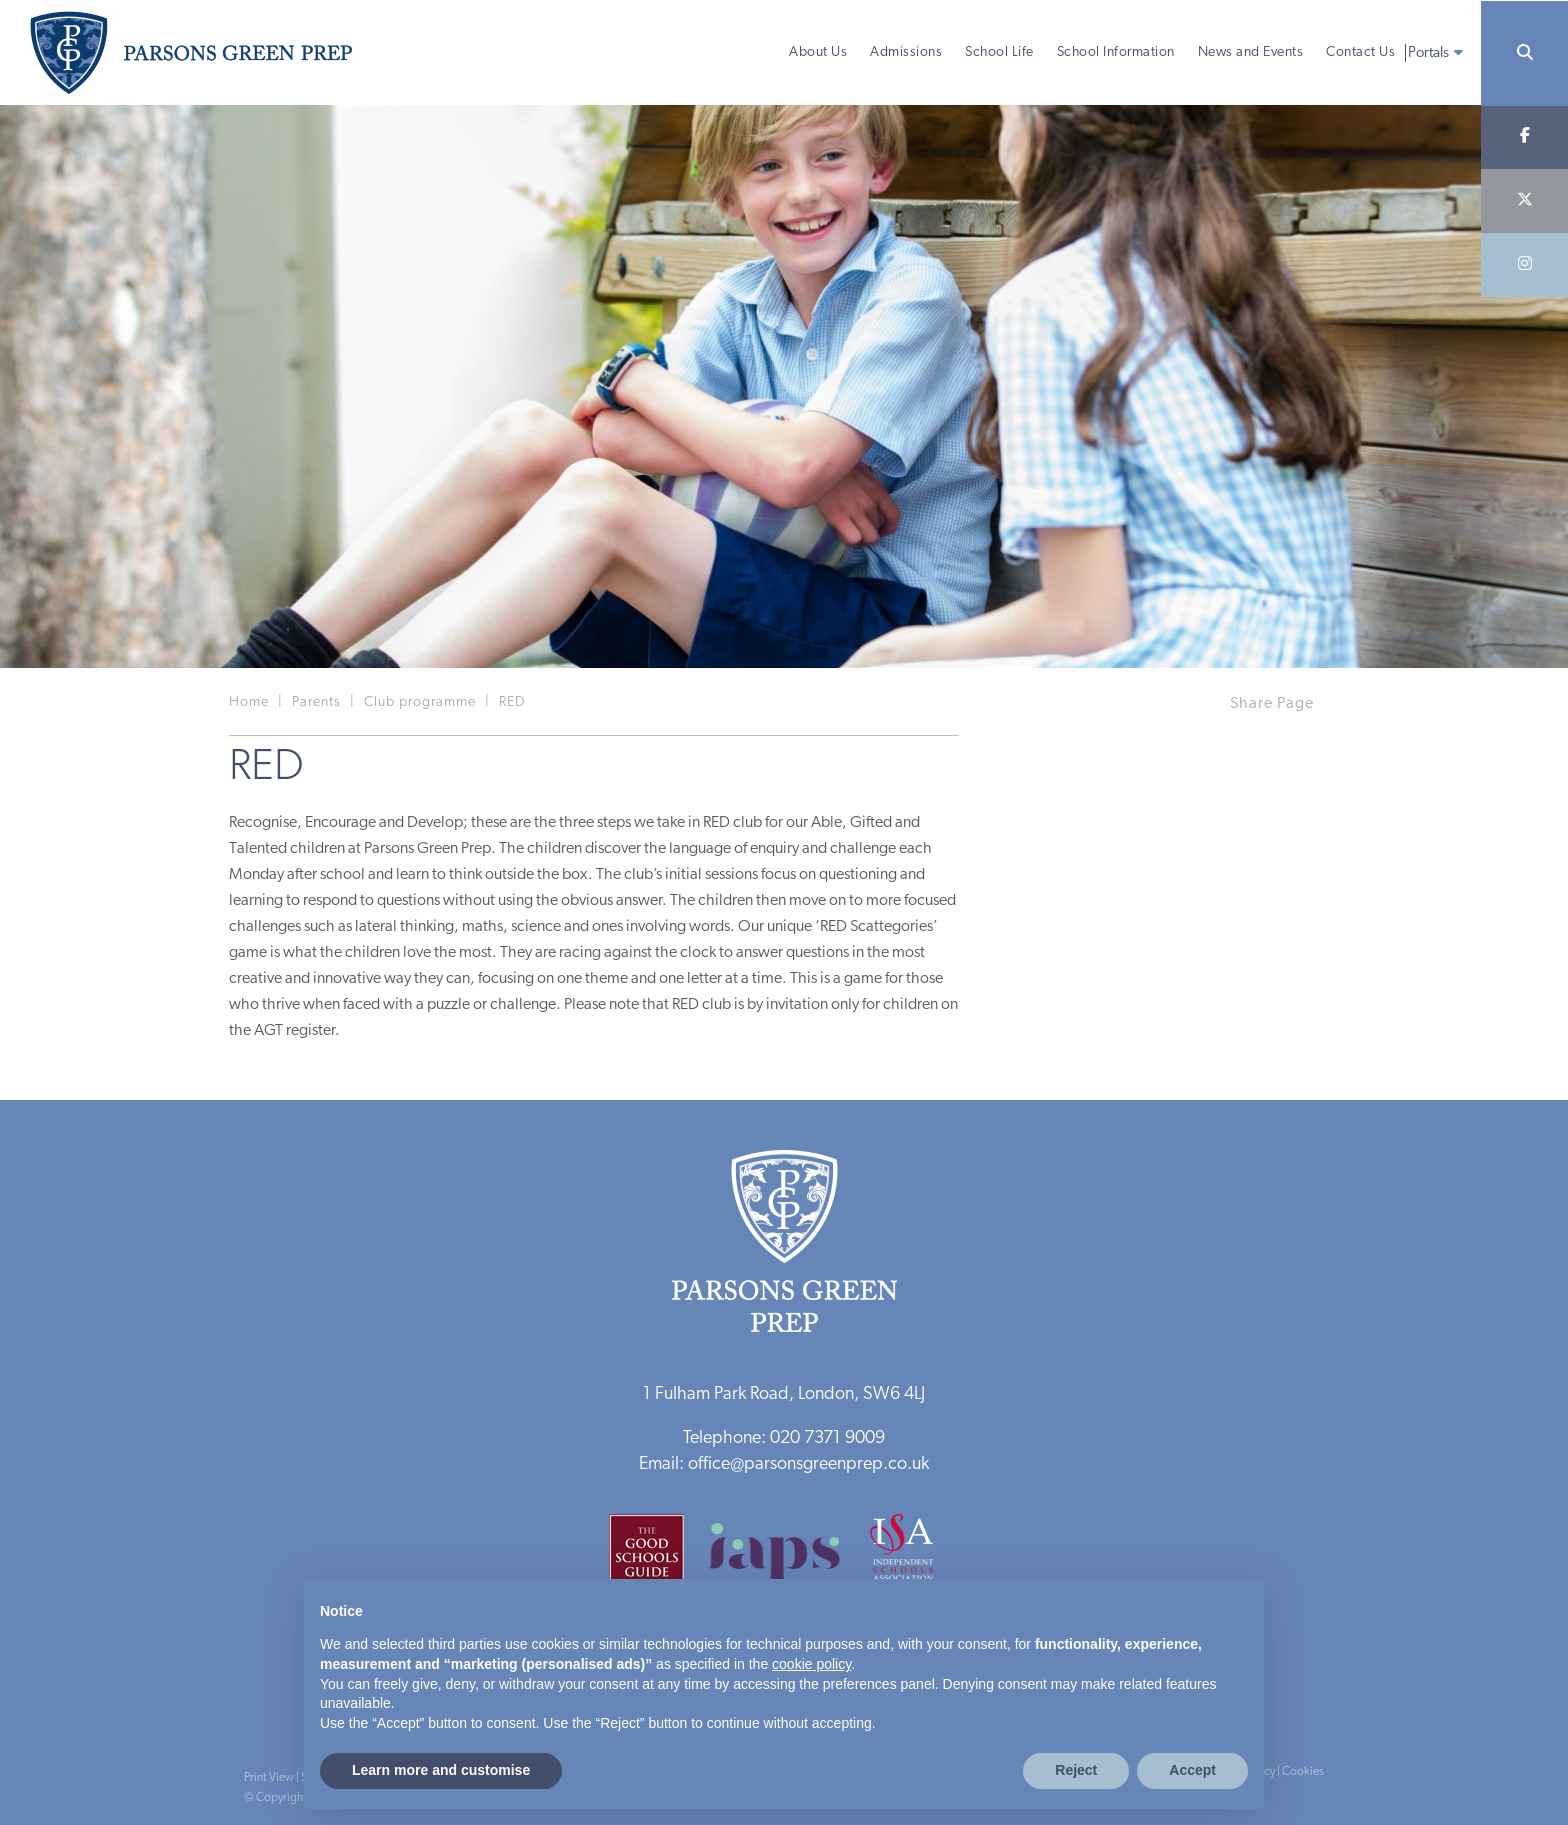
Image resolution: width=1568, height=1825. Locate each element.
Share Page (1272, 704)
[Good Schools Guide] (656, 1558)
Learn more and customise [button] (441, 1770)
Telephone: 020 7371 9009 (784, 1438)
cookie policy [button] (811, 1664)
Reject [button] (1076, 1770)
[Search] (1524, 53)
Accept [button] (1192, 1770)
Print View (269, 1778)
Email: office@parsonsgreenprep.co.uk (784, 1464)
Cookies (1303, 1772)
